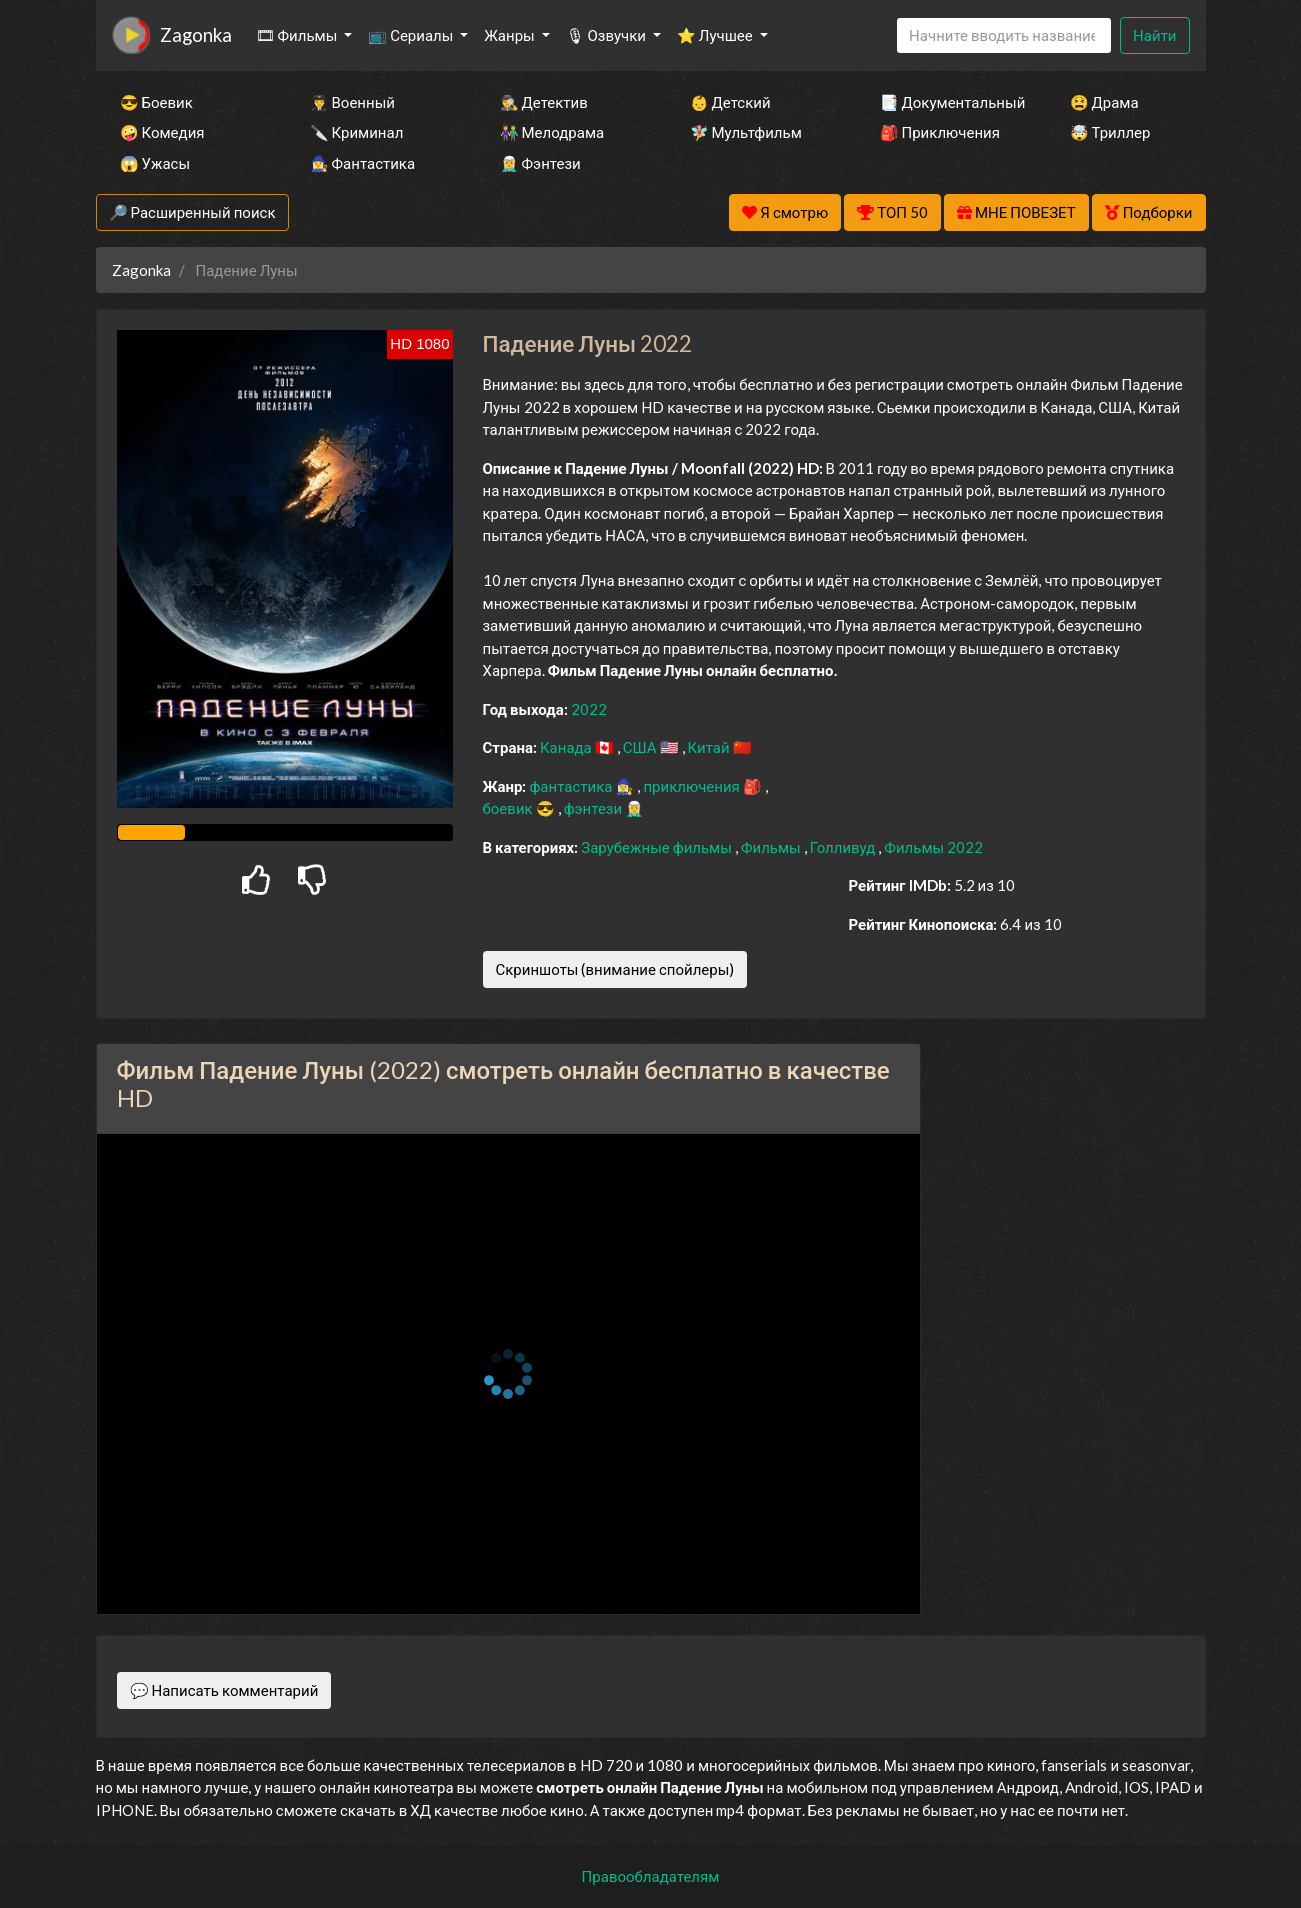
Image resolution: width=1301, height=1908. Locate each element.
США (641, 747)
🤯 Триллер (1110, 132)
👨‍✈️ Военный (352, 102)
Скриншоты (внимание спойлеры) (615, 969)
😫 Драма (1104, 102)
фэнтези (594, 808)
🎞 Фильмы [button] (298, 35)
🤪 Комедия (162, 132)
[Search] (1004, 35)
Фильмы (772, 847)
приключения (692, 786)
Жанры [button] (511, 35)
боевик (509, 808)
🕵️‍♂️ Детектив (544, 102)
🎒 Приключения (940, 132)
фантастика (572, 786)
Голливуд (844, 847)
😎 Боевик (156, 102)
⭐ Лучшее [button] (716, 35)
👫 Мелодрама (552, 132)
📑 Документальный (948, 102)
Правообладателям (651, 1876)
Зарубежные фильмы (658, 847)
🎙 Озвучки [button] (607, 35)
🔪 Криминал (357, 132)
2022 (589, 709)
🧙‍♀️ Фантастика (363, 163)
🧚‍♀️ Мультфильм (746, 132)
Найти (1154, 35)
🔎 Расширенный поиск (192, 212)
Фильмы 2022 (933, 847)
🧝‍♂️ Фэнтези (540, 163)
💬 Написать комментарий (224, 1690)
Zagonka (196, 34)
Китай (710, 747)
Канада (567, 747)
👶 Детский (730, 102)
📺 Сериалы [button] (412, 35)
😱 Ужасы (155, 163)
